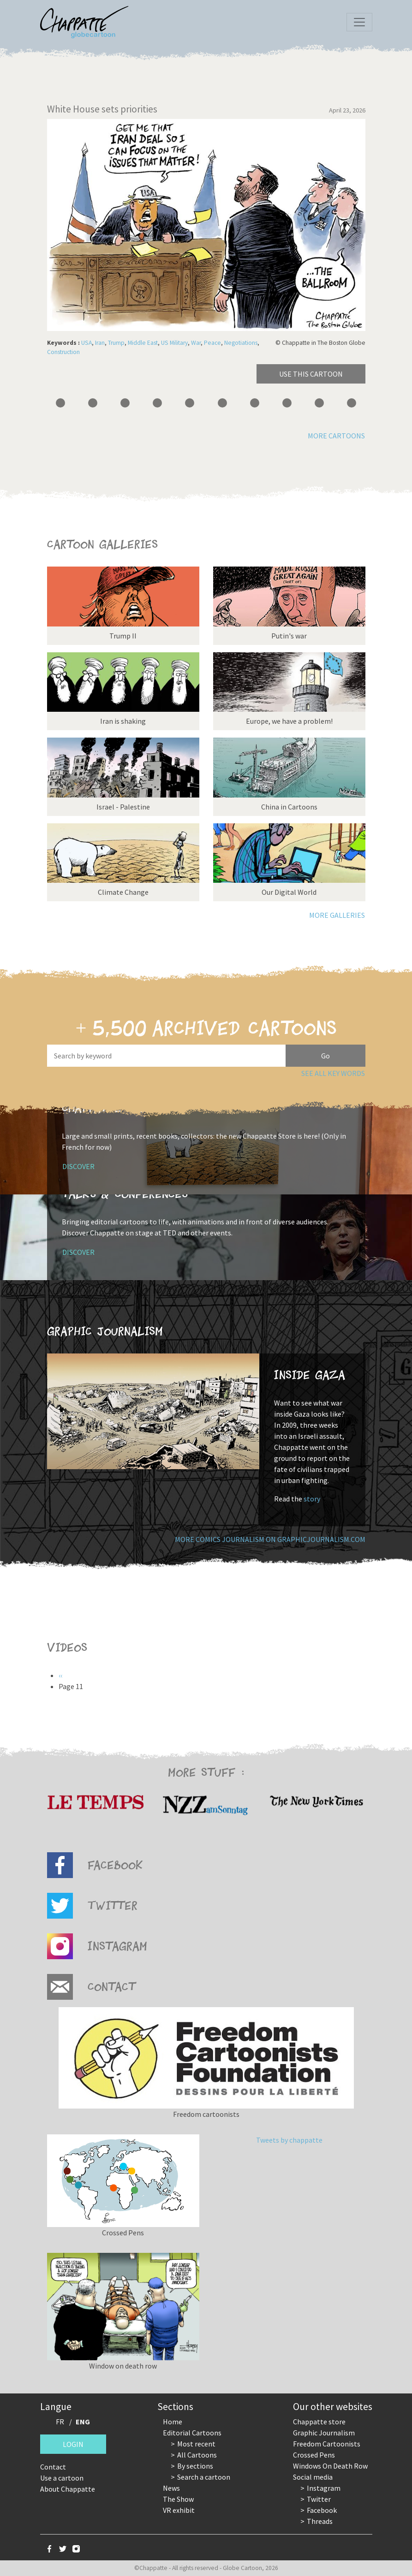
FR (60, 2421)
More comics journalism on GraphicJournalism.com (270, 1539)
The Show (178, 2499)
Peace (212, 343)
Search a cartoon (203, 2476)
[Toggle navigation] (359, 22)
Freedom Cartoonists (326, 2443)
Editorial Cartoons (192, 2432)
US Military (174, 343)
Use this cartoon (311, 373)
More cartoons (336, 435)
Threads (320, 2521)
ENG (83, 2421)
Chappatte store (319, 2421)
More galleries (337, 915)
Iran (100, 343)
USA (86, 343)
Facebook (322, 2510)
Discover (78, 1166)
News (171, 2488)
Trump (116, 343)
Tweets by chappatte (289, 2140)
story (312, 1498)
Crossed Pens (314, 2454)
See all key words (333, 1073)
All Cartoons (197, 2454)
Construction (63, 352)
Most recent (196, 2443)
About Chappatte (67, 2488)
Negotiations (240, 343)
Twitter (319, 2499)
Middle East (143, 343)
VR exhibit (179, 2510)
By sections (195, 2465)
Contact (53, 2466)
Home (172, 2421)
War (196, 343)
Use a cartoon (62, 2477)
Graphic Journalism (324, 2432)
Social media (313, 2476)
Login (73, 2444)
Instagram (323, 2488)
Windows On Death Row (330, 2465)
